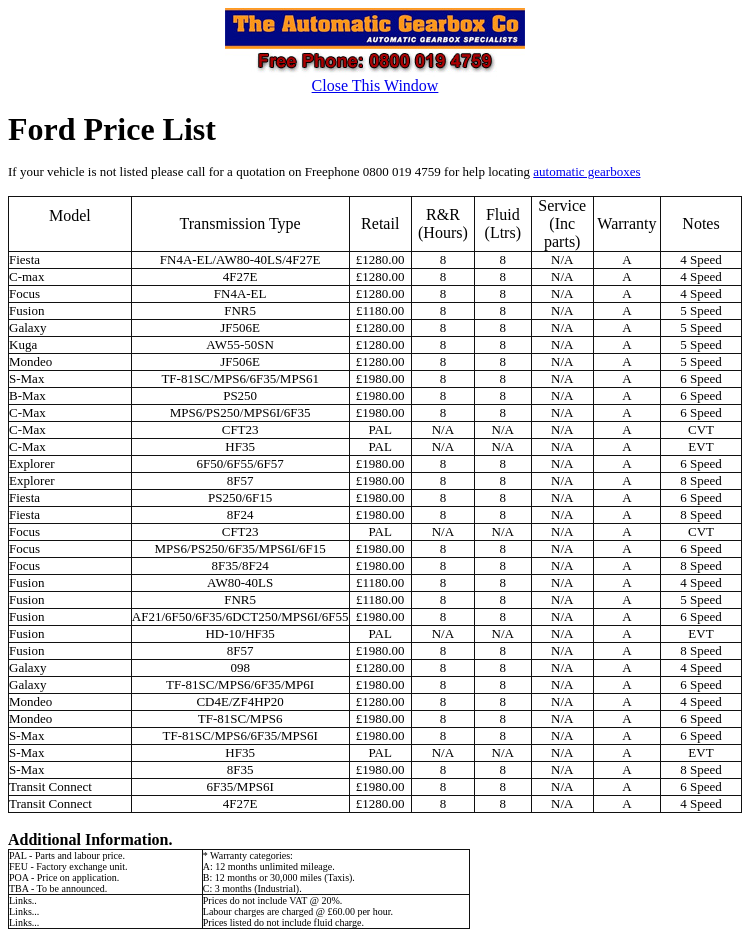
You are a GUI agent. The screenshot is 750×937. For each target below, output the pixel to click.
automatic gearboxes (586, 171)
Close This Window (375, 85)
